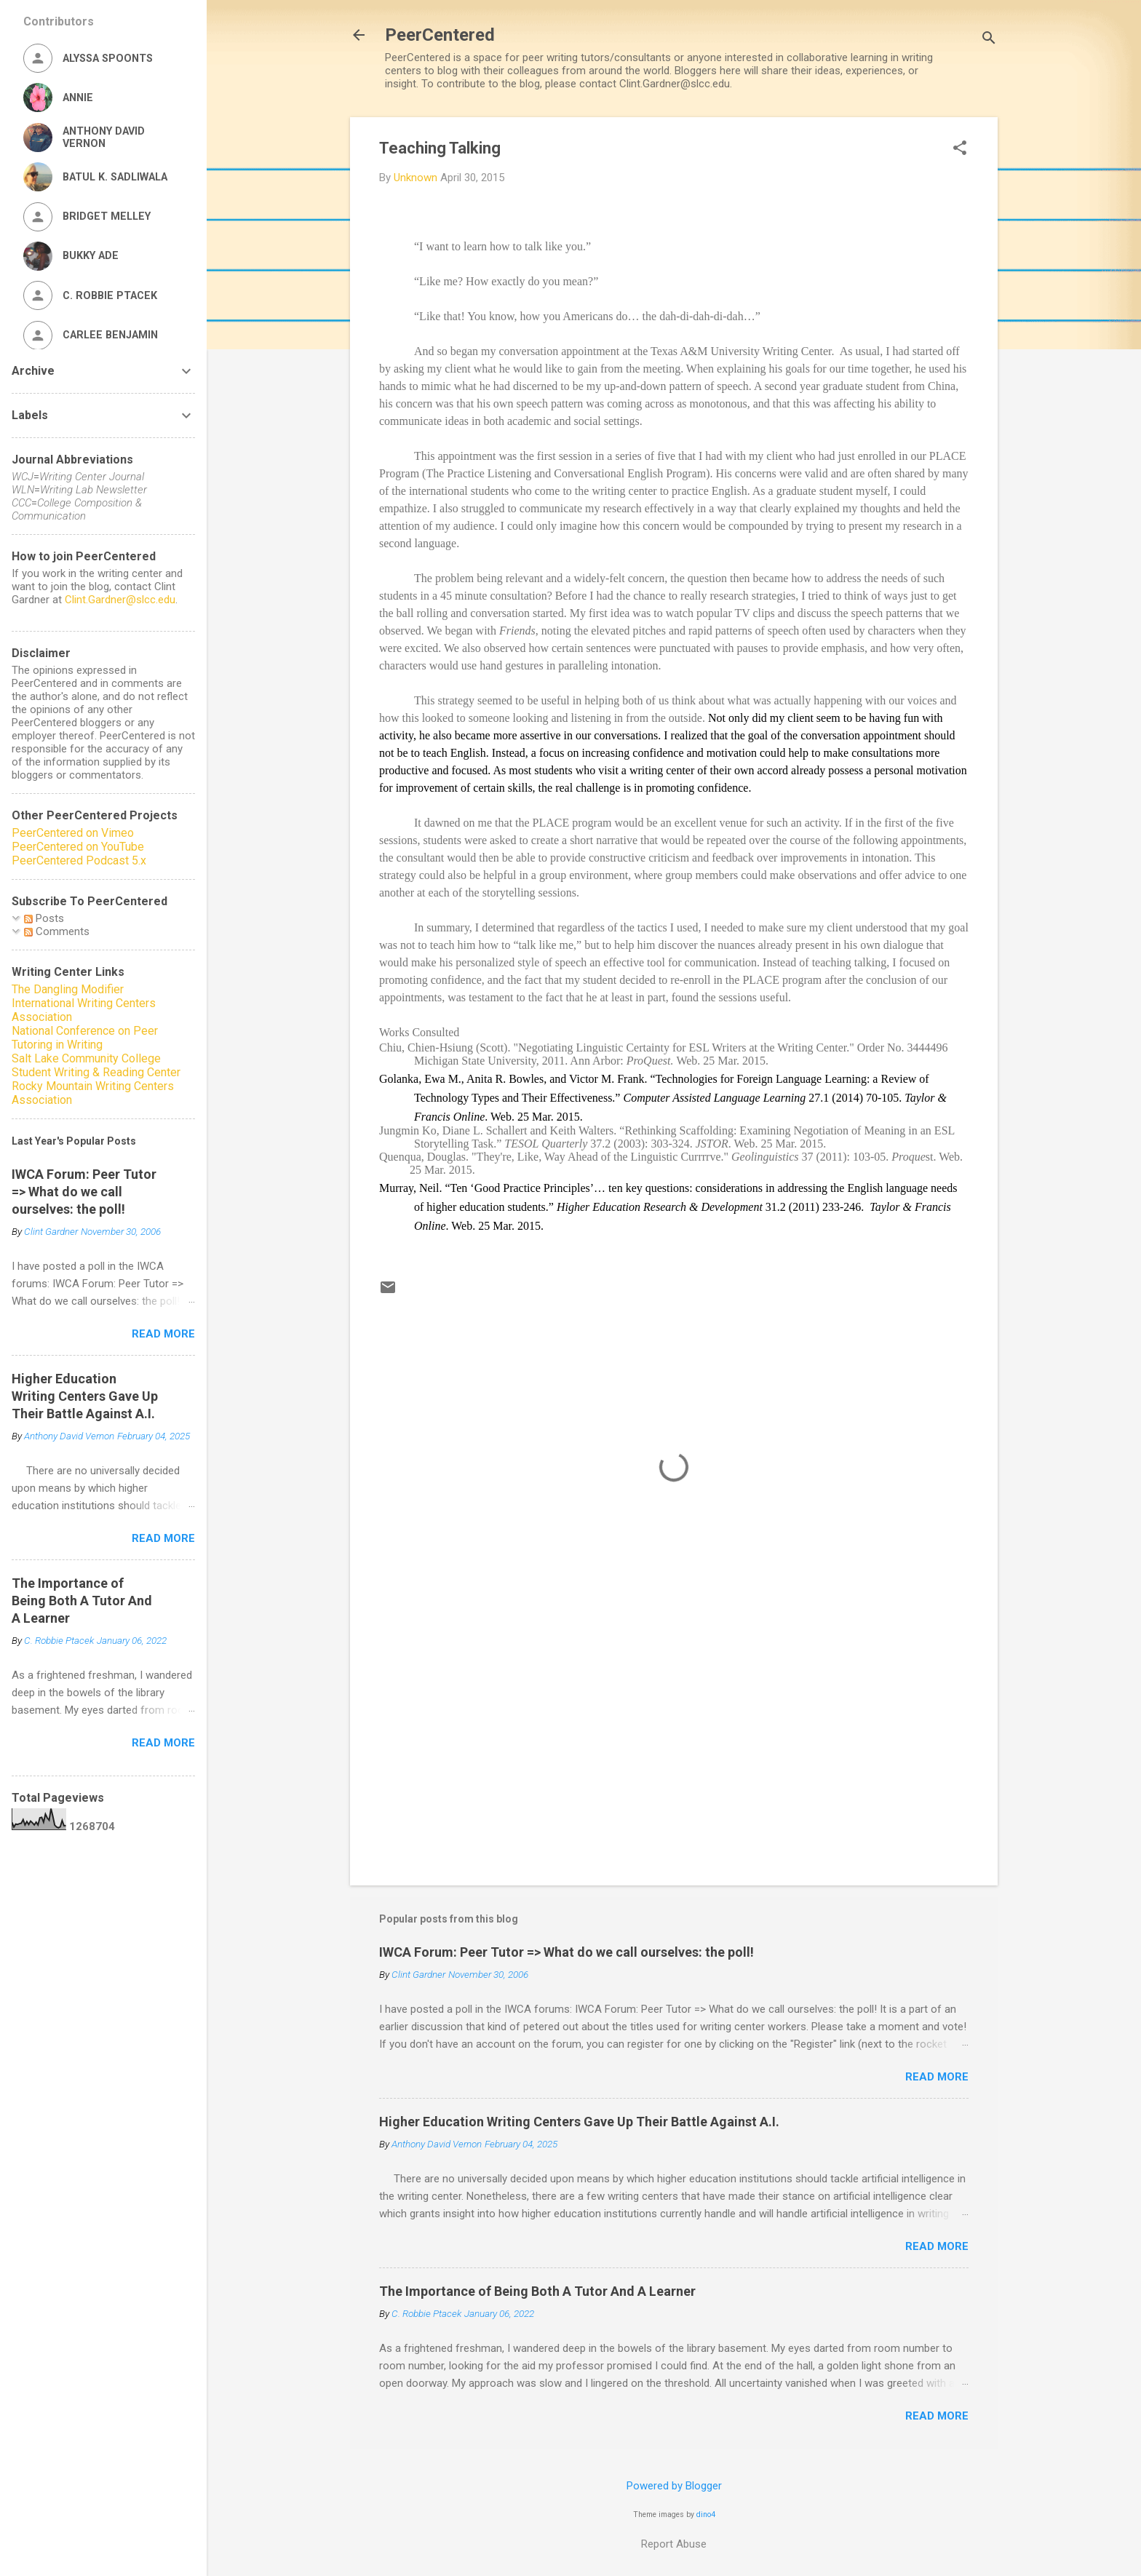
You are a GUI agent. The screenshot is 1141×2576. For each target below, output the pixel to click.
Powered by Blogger (674, 2485)
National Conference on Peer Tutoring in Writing (85, 1038)
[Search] (989, 39)
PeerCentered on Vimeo (73, 833)
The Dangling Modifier (68, 989)
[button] (960, 149)
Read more (937, 2076)
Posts (44, 918)
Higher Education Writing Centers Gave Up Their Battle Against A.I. (579, 2121)
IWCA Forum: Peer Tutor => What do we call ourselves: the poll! (566, 1952)
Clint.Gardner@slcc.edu (120, 599)
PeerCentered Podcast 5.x (79, 860)
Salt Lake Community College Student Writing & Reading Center (96, 1065)
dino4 (705, 2514)
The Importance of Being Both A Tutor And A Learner (537, 2291)
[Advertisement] (674, 1750)
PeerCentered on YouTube (78, 847)
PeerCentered (440, 35)
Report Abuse (674, 2544)
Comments (57, 931)
